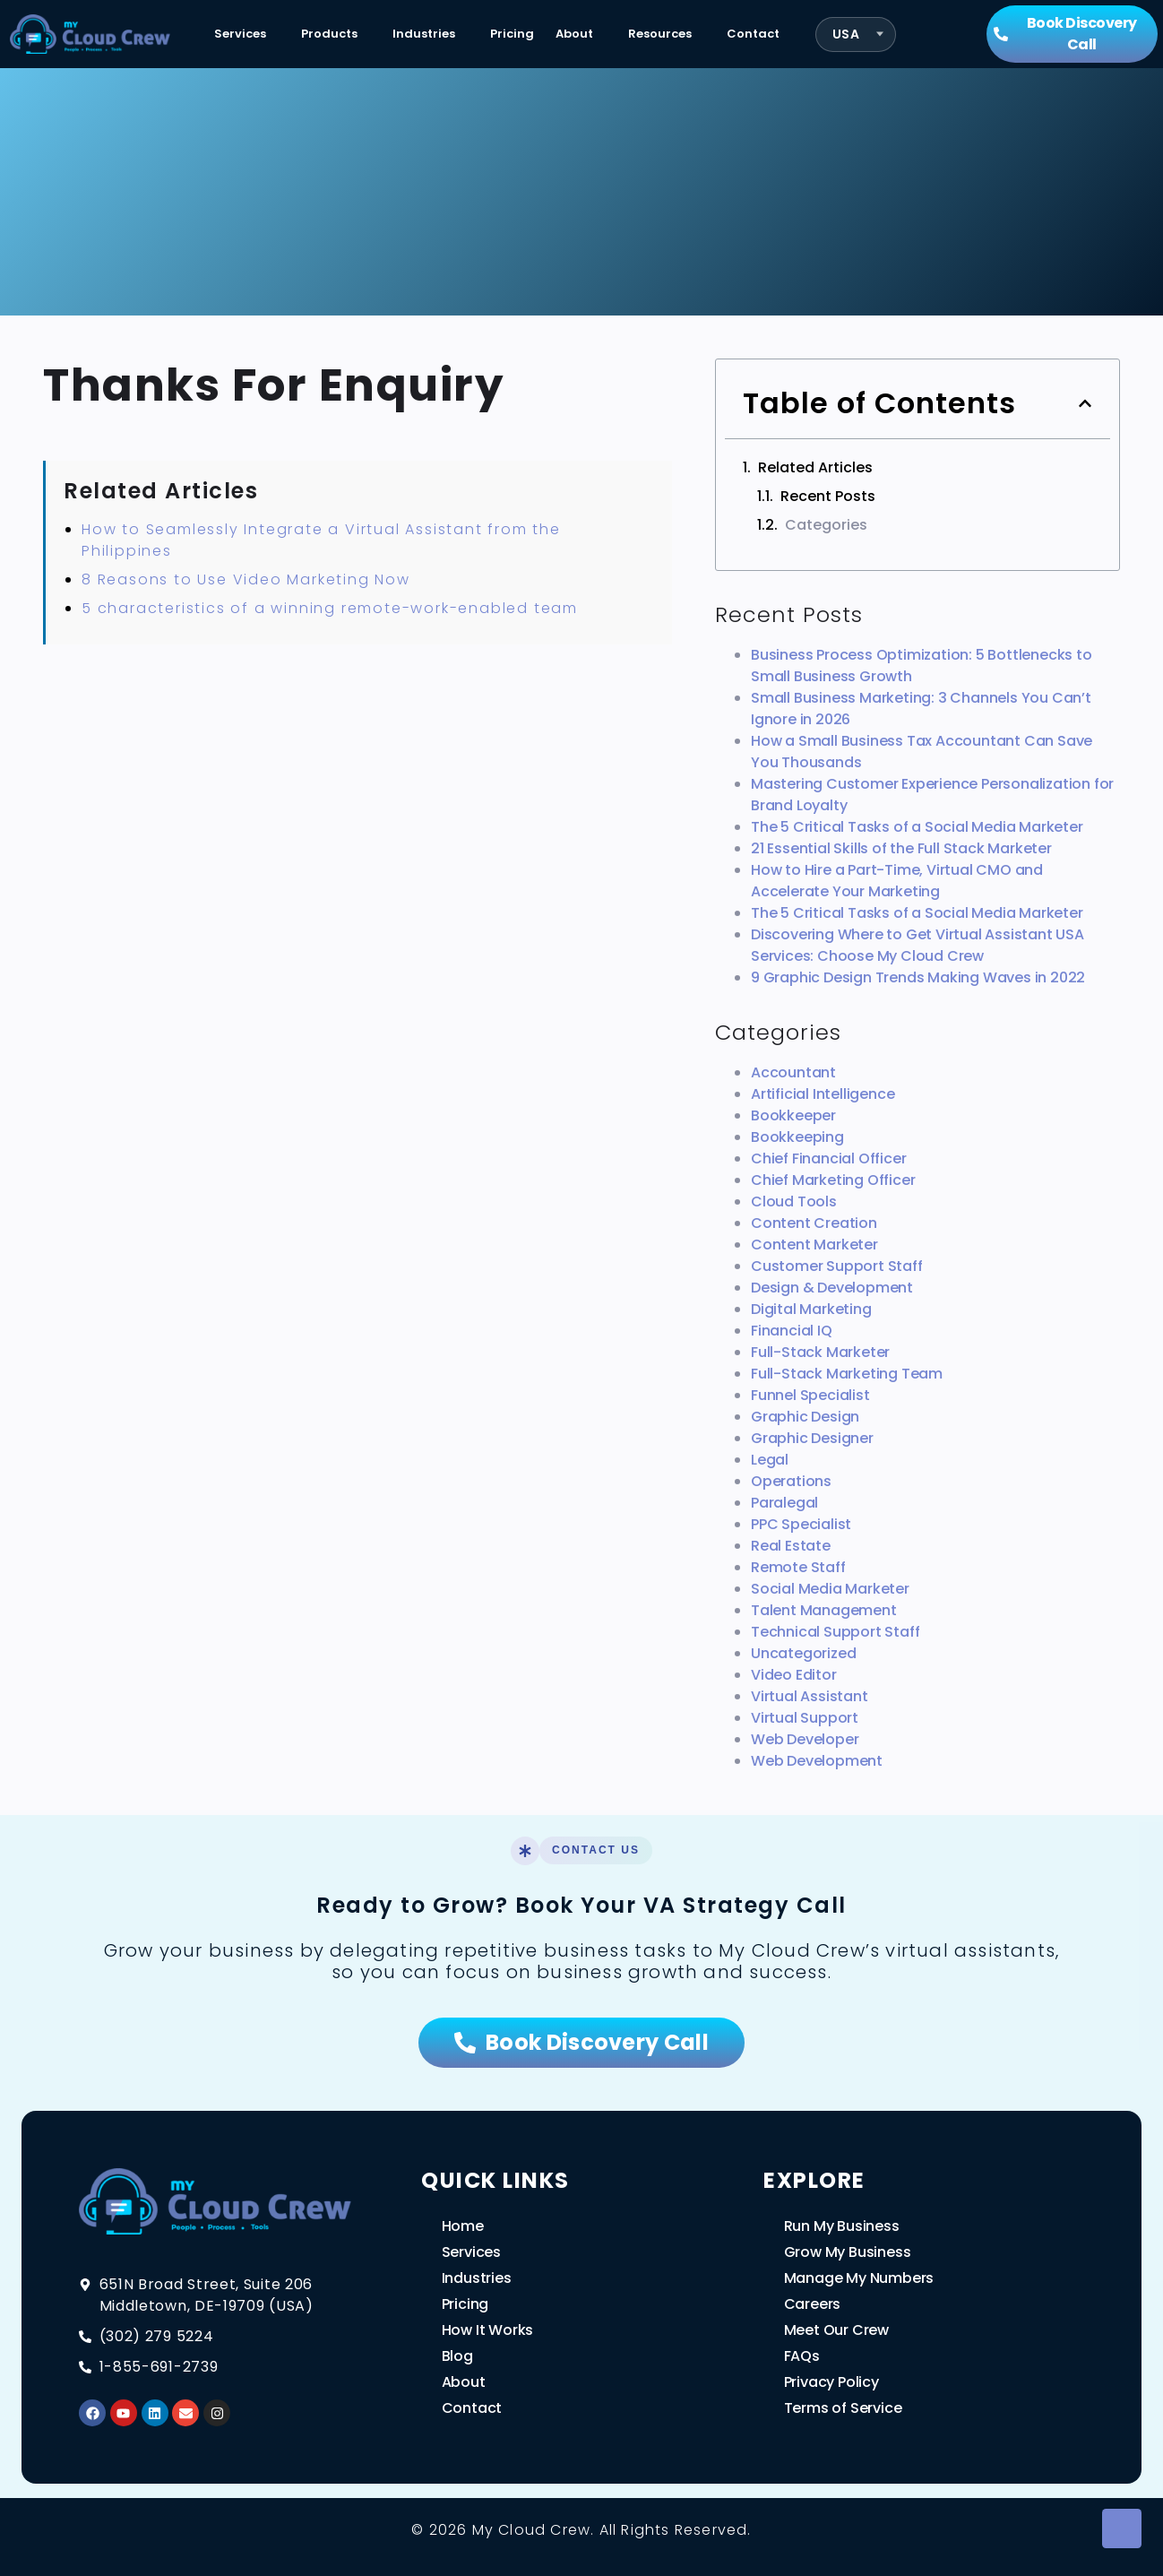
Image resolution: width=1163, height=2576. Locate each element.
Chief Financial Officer (828, 1158)
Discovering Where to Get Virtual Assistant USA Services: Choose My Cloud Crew (917, 945)
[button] (1085, 403)
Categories (826, 524)
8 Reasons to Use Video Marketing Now (246, 579)
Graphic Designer (812, 1438)
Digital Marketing (811, 1309)
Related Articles (815, 467)
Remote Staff (798, 1567)
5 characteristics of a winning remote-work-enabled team (330, 608)
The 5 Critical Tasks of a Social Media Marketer (917, 827)
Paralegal (784, 1502)
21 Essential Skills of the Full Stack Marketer (901, 848)
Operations (791, 1481)
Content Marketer (814, 1244)
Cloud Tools (794, 1201)
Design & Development (832, 1287)
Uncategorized (803, 1653)
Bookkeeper (793, 1115)
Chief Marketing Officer (833, 1180)
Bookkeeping (797, 1137)
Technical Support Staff (835, 1631)
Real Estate (791, 1545)
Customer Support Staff (837, 1266)
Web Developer (804, 1739)
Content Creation (814, 1223)
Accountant (793, 1072)
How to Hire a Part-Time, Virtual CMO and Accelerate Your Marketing (897, 881)
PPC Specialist (801, 1524)
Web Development (817, 1760)
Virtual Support (804, 1717)
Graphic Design (805, 1416)
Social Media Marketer (830, 1588)
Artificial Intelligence (822, 1094)
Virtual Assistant (809, 1696)
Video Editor (794, 1674)
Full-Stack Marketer (820, 1352)
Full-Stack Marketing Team (847, 1373)
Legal (769, 1459)
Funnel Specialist (810, 1395)
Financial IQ (791, 1330)
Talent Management (824, 1610)
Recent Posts (827, 496)
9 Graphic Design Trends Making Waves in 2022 (918, 977)
